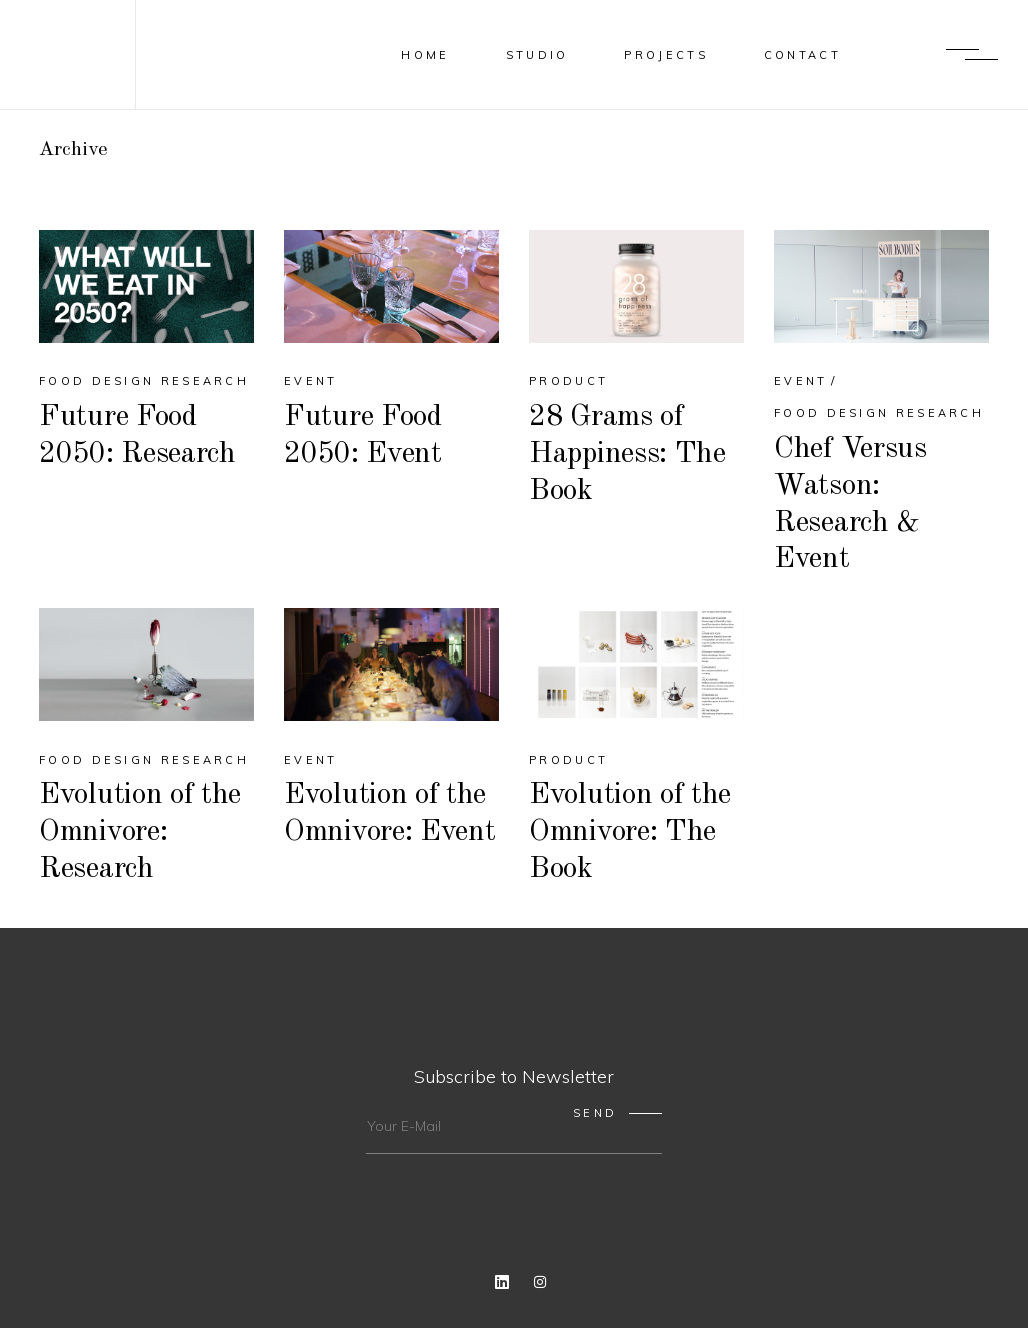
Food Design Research (144, 381)
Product (568, 381)
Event (311, 381)
